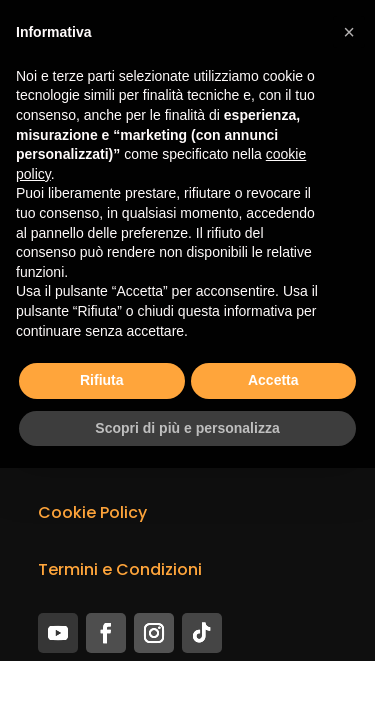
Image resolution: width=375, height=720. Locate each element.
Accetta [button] (273, 380)
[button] (349, 32)
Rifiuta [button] (102, 380)
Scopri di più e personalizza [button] (187, 428)
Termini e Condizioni (120, 569)
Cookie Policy (92, 512)
